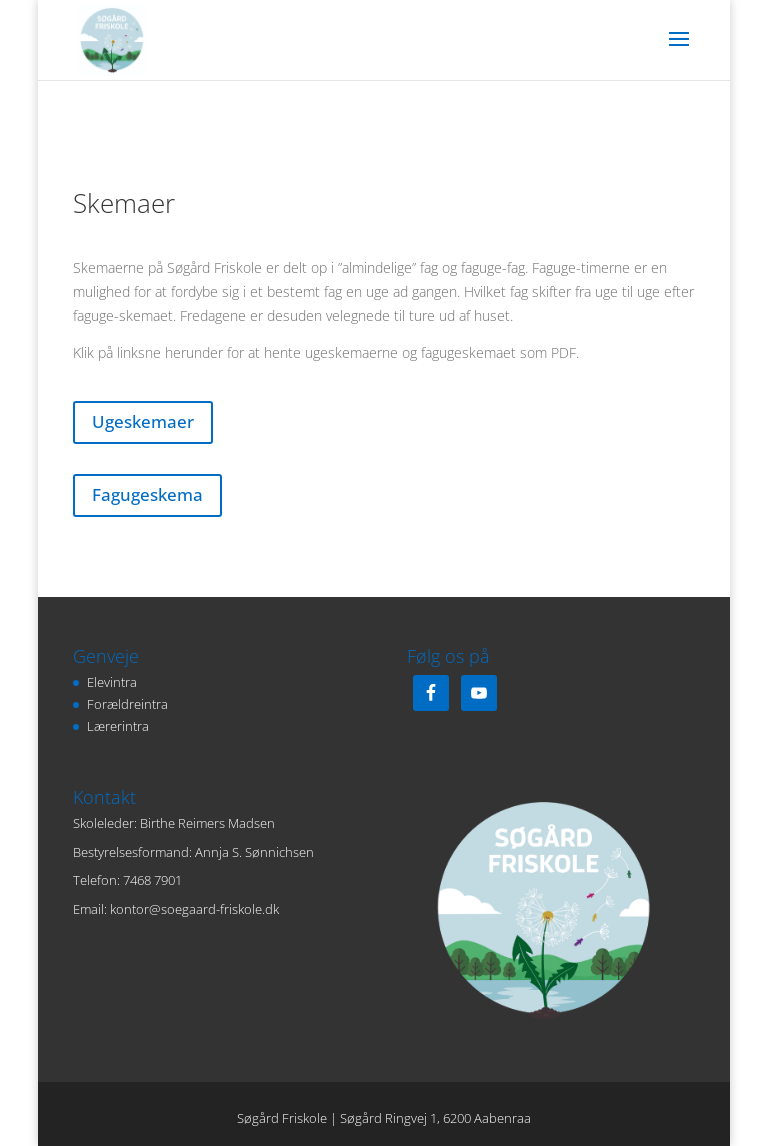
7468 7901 (152, 880)
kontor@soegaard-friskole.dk (194, 909)
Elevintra (112, 682)
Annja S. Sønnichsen (254, 852)
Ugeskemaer (143, 421)
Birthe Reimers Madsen (207, 823)
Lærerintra (118, 726)
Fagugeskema (147, 494)
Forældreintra (127, 704)
